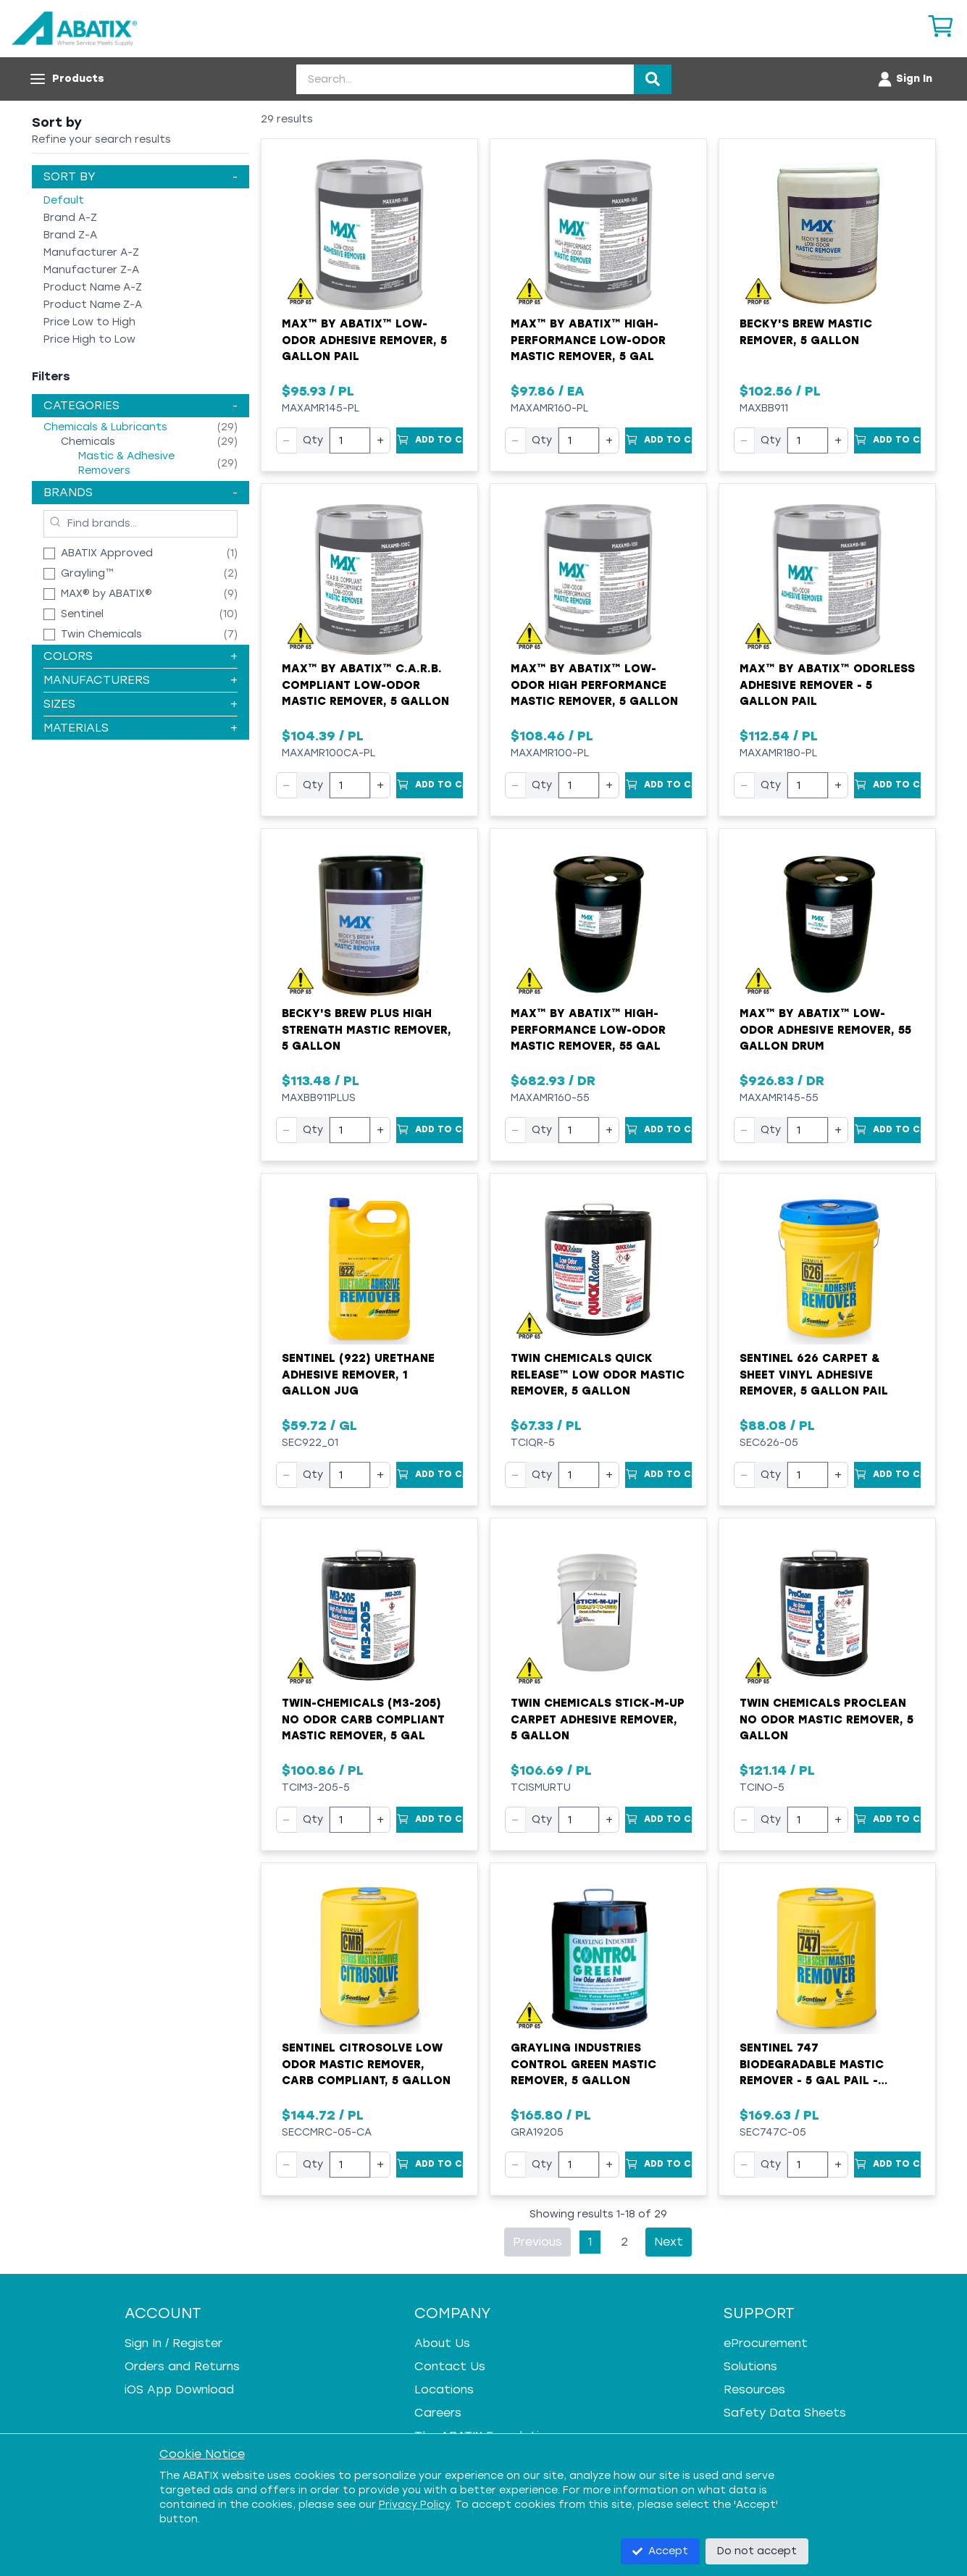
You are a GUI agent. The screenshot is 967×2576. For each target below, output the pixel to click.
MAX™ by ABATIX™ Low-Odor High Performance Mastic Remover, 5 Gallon (594, 685)
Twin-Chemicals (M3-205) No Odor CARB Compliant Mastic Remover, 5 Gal (363, 1719)
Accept (660, 2551)
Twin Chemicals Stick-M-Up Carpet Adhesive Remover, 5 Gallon (598, 1719)
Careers (437, 2413)
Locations (444, 2389)
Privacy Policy (414, 2504)
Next (668, 2242)
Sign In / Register (173, 2343)
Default (63, 200)
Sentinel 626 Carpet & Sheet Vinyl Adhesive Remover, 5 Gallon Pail (814, 1374)
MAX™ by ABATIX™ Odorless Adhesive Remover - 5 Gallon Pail (827, 685)
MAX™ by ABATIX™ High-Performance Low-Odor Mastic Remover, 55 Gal (588, 1030)
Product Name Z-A (92, 304)
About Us (442, 2343)
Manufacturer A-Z (91, 252)
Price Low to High (89, 322)
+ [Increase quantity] (380, 440)
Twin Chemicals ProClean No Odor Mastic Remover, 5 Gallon (826, 1719)
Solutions (750, 2366)
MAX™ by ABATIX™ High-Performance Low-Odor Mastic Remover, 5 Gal (588, 340)
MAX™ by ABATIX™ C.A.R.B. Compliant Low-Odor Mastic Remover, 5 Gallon (365, 685)
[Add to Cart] (429, 440)
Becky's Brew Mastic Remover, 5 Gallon (806, 332)
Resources (754, 2389)
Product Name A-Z (92, 287)
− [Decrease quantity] (286, 440)
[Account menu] (904, 79)
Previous (537, 2242)
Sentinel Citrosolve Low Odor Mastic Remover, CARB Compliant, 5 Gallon (366, 2064)
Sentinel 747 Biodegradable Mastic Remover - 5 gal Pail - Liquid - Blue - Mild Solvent (827, 2065)
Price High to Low (89, 339)
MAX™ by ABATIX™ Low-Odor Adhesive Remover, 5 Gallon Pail (364, 340)
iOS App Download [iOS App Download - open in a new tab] (179, 2389)
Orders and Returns (182, 2366)
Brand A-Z (70, 218)
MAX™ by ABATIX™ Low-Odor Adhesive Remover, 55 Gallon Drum (825, 1030)
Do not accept (757, 2551)
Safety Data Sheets (785, 2413)
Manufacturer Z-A (91, 270)
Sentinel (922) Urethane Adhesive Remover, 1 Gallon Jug (358, 1374)
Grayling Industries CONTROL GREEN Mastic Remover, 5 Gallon (583, 2064)
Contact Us (449, 2366)
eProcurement (766, 2343)
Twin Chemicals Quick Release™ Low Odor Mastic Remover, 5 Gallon (598, 1374)
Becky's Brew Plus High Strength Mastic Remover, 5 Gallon (366, 1030)
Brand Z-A (70, 235)
